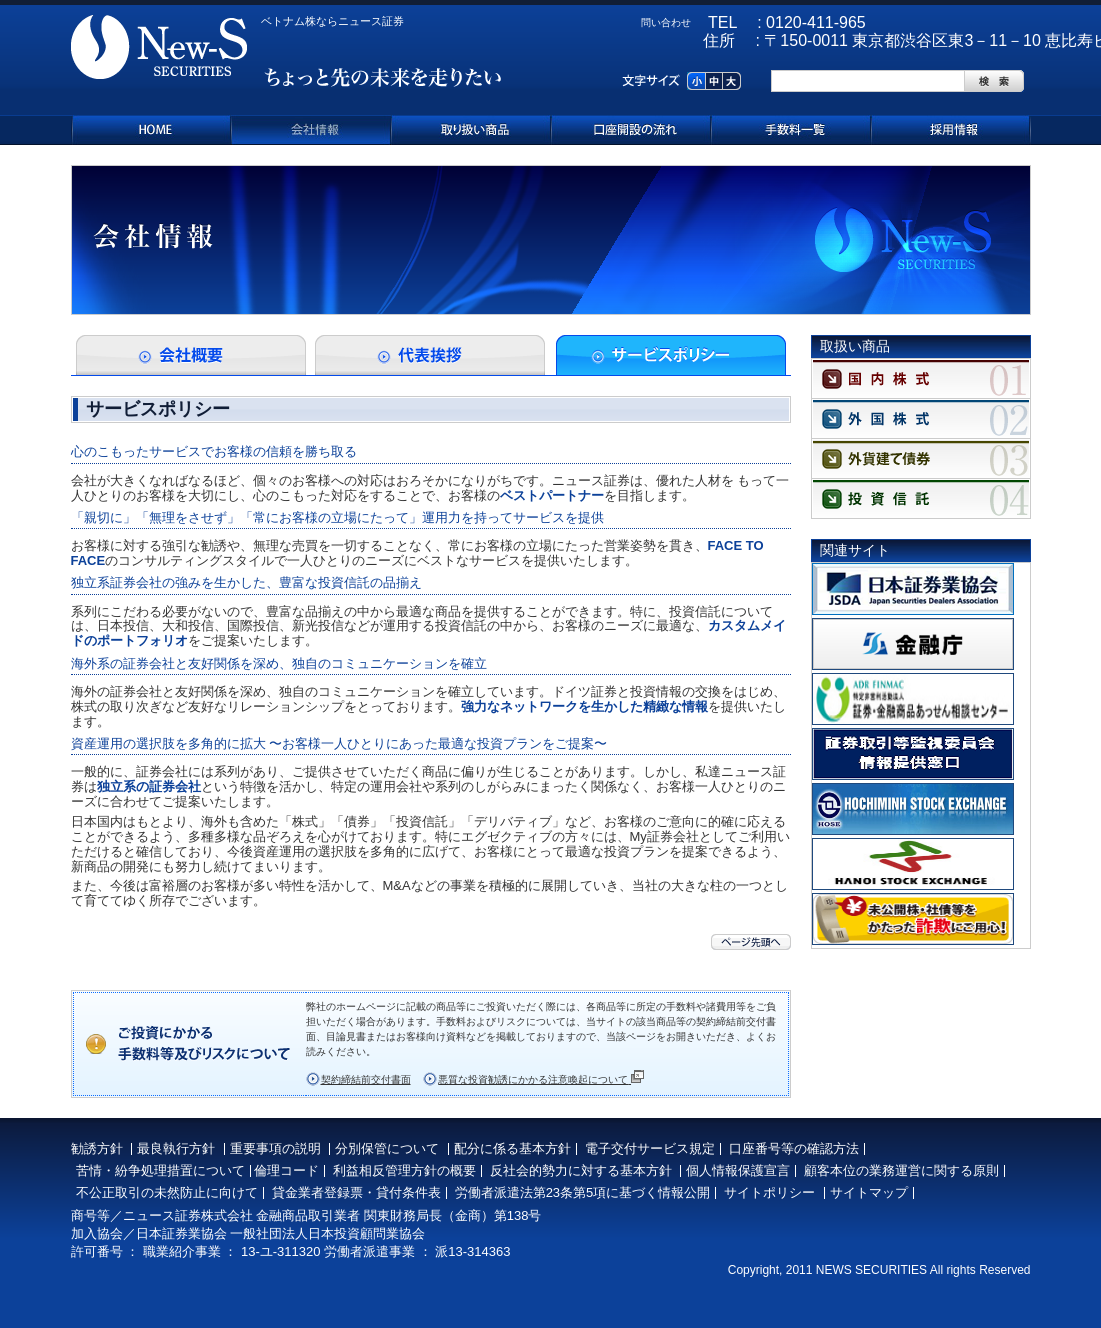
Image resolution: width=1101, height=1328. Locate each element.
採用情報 (951, 130)
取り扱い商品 (471, 130)
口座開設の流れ (631, 130)
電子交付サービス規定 (650, 1148)
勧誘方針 (97, 1148)
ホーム (151, 130)
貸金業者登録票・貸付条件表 (356, 1192)
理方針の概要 (437, 1170)
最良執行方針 (176, 1148)
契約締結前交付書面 (366, 1079)
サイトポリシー (769, 1192)
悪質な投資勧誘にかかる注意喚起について (541, 1078)
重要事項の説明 (275, 1148)
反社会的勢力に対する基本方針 (581, 1170)
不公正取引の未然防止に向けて (167, 1192)
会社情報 (311, 130)
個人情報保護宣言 (738, 1170)
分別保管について (387, 1148)
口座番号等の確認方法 (794, 1148)
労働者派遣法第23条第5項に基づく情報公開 (583, 1192)
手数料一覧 (791, 130)
